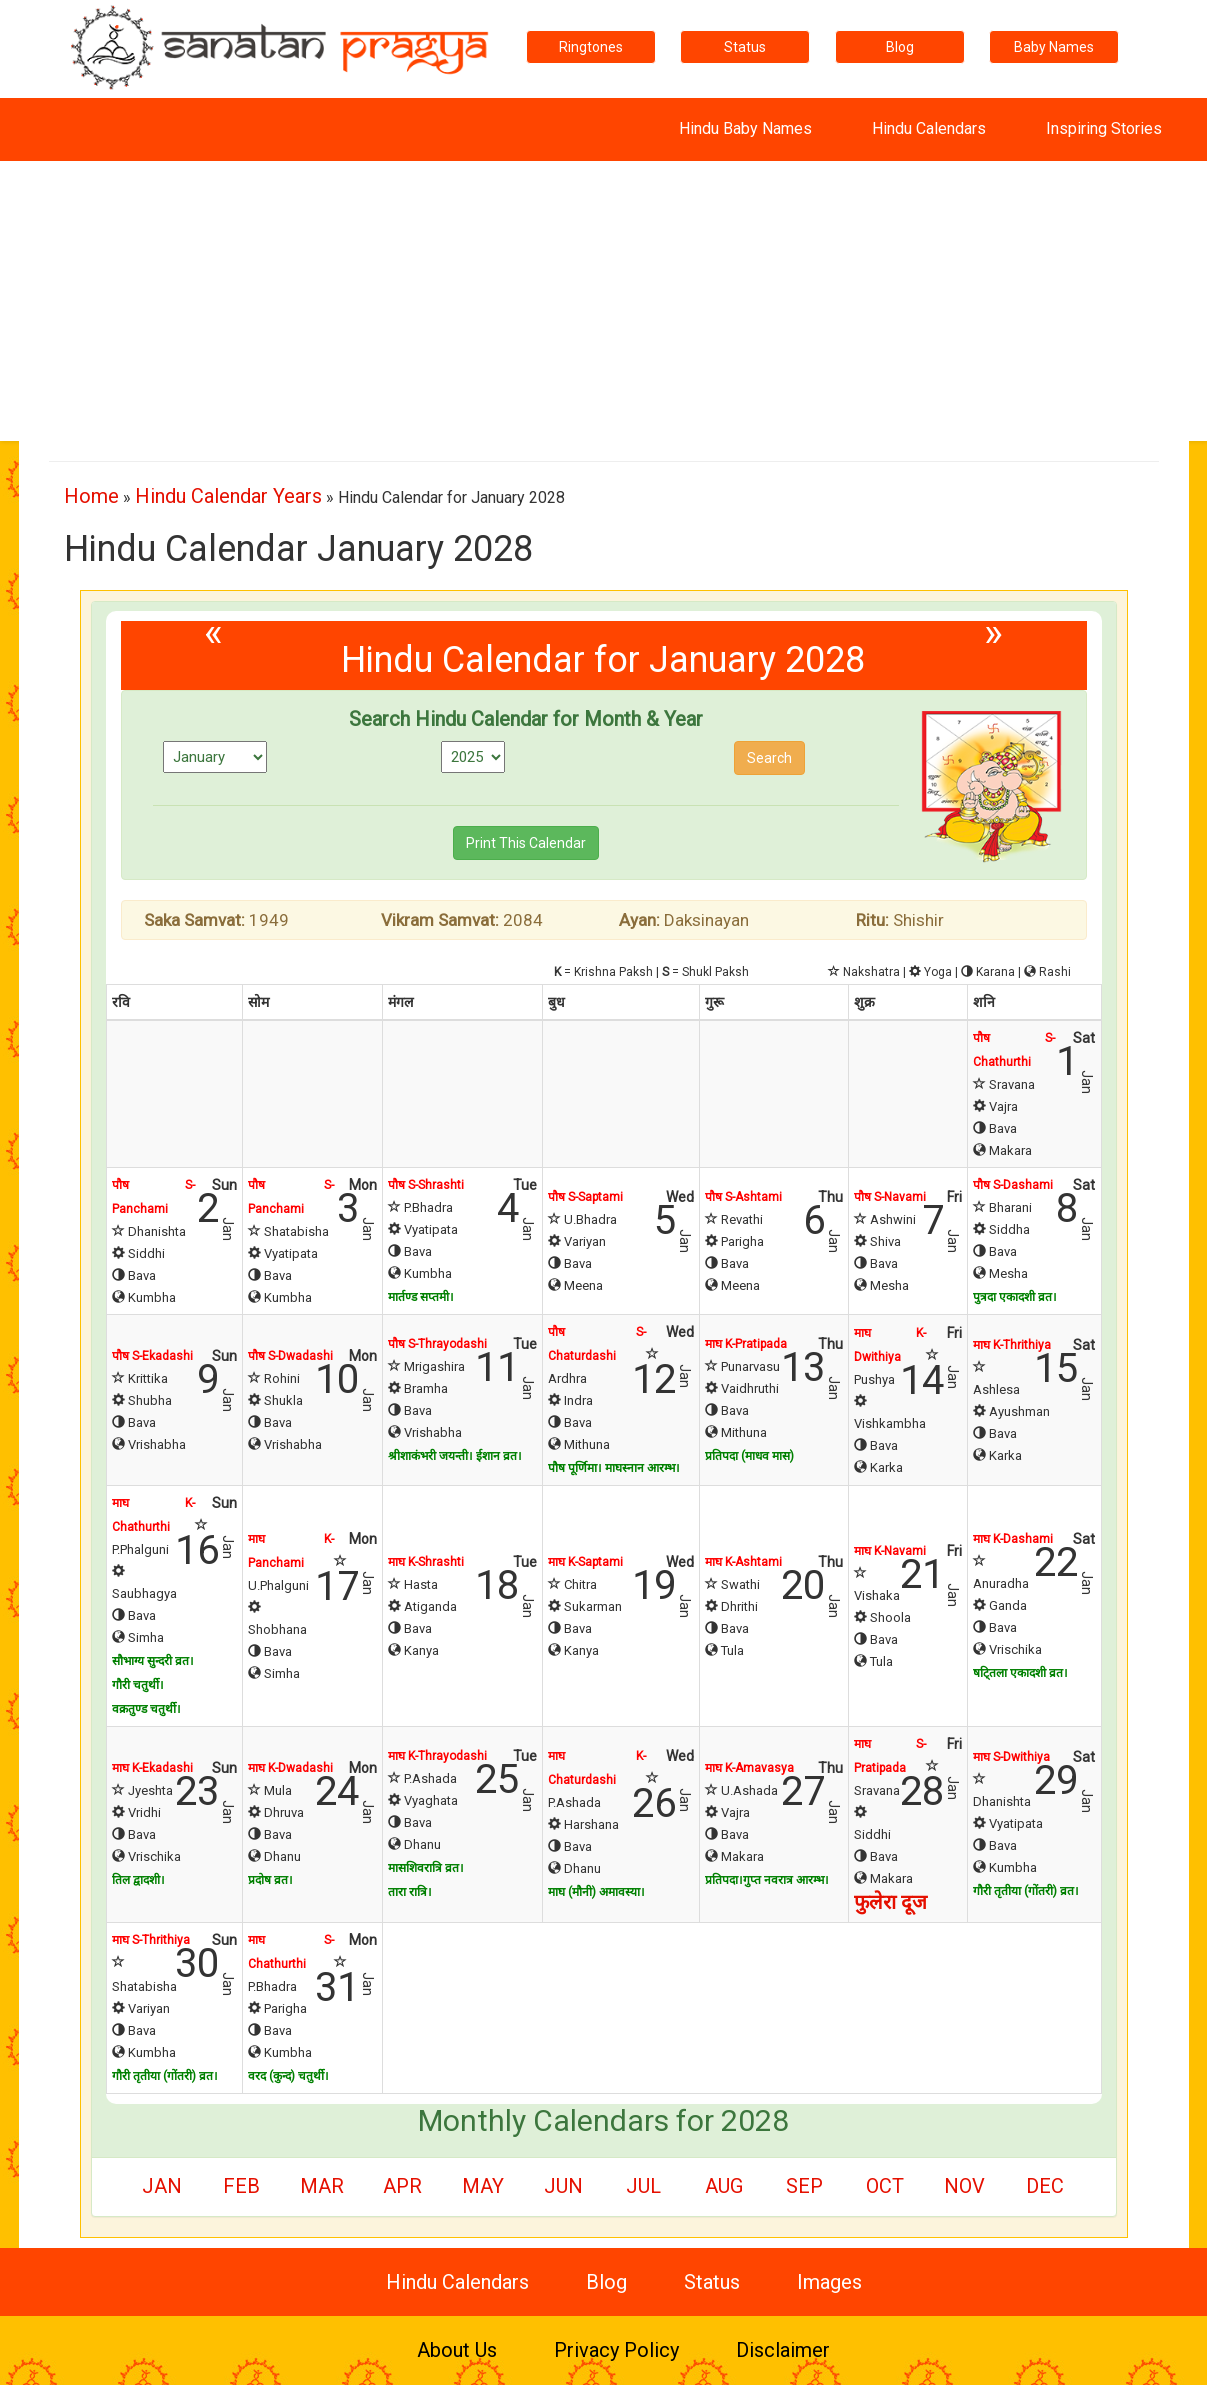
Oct (885, 2186)
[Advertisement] (603, 301)
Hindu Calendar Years (228, 496)
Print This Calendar (526, 843)
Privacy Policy (616, 2350)
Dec (1045, 2186)
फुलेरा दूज (890, 1902)
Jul (643, 2186)
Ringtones (591, 47)
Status (745, 47)
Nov (964, 2186)
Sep (804, 2186)
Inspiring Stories (1104, 128)
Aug (724, 2186)
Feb (241, 2186)
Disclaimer (783, 2350)
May (483, 2186)
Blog (900, 47)
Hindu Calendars (929, 128)
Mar (322, 2186)
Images (829, 2282)
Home (91, 496)
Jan (162, 2186)
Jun (563, 2186)
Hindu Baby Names (745, 128)
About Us (457, 2350)
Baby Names (1054, 47)
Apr (402, 2186)
